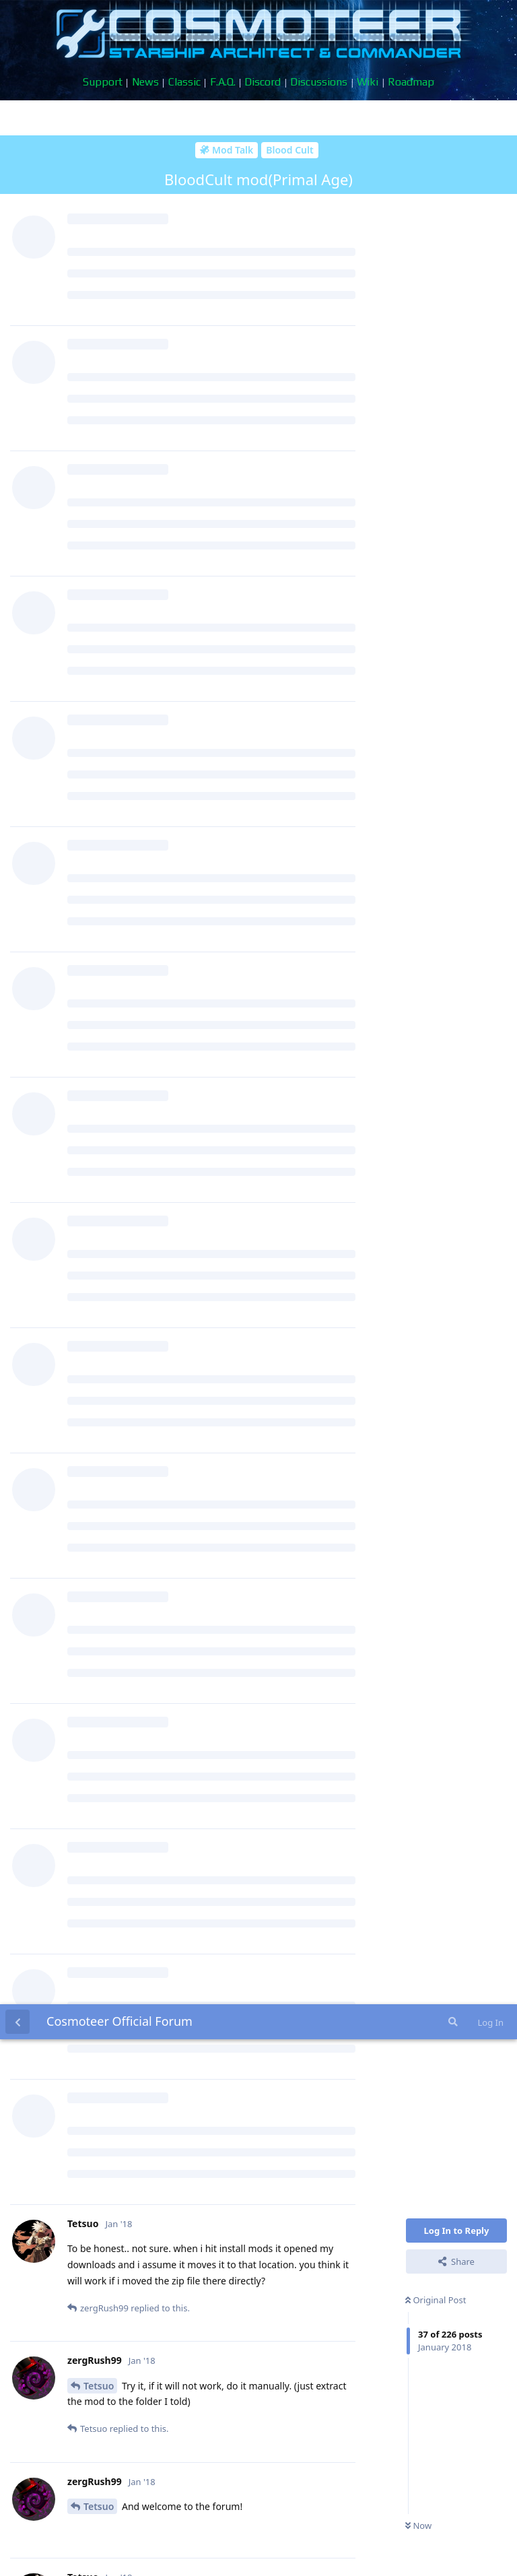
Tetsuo (98, 381)
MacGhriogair (114, 1508)
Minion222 (107, 1294)
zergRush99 (110, 598)
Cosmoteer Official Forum (119, 17)
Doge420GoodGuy (124, 1853)
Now (418, 521)
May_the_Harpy (118, 1741)
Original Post (435, 296)
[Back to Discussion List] (17, 17)
